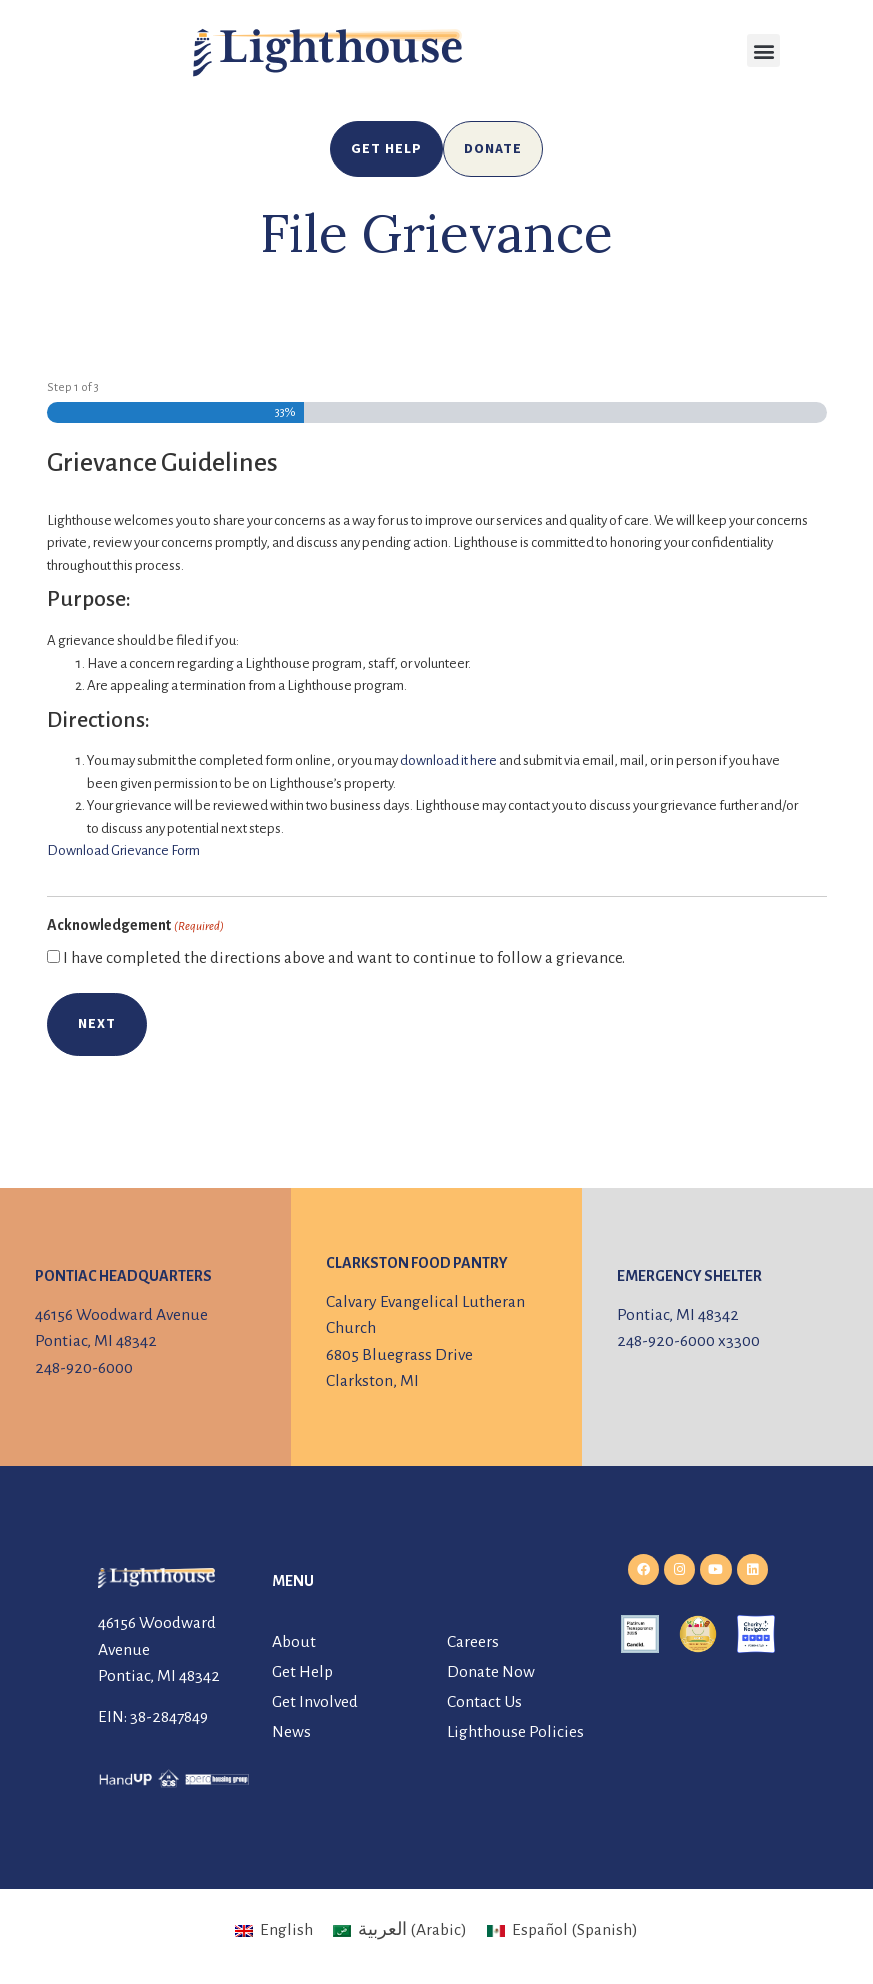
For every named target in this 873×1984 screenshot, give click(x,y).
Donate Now (491, 1672)
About (294, 1642)
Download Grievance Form (123, 850)
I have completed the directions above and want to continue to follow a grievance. (344, 958)
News (291, 1732)
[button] (763, 50)
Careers (473, 1642)
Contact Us (484, 1702)
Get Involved (315, 1702)
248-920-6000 (84, 1368)
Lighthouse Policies (515, 1732)
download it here (448, 760)
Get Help (302, 1672)
